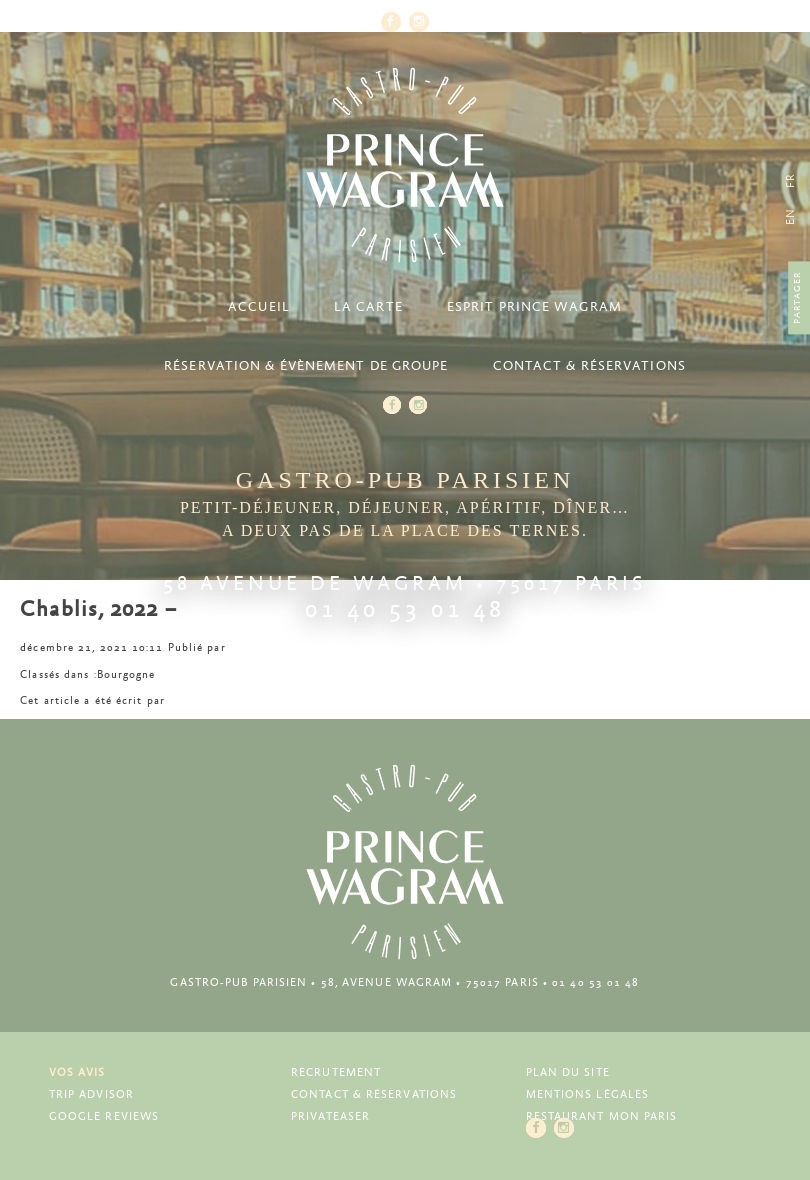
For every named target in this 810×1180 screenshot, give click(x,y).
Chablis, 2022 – (98, 610)
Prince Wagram (405, 165)
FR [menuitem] (790, 180)
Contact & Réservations (589, 366)
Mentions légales (588, 1094)
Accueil (259, 307)
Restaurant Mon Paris (602, 1116)
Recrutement (336, 1072)
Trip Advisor (91, 1094)
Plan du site (568, 1072)
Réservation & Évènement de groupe (306, 366)
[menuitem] (790, 216)
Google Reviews (104, 1116)
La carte (368, 307)
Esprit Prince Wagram (534, 307)
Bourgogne (126, 674)
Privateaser (330, 1116)
